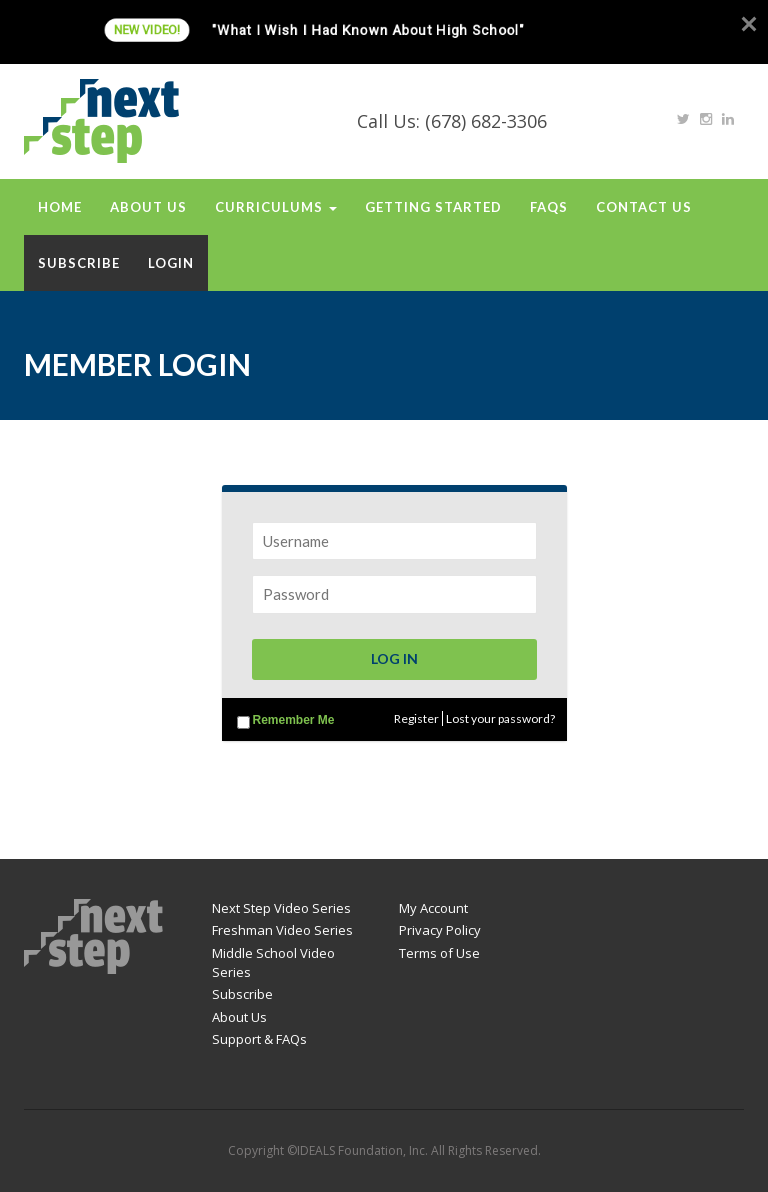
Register (416, 718)
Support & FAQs (259, 1039)
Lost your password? (500, 718)
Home (60, 207)
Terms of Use (439, 953)
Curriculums (276, 207)
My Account (433, 908)
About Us (148, 207)
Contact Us (644, 207)
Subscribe (79, 263)
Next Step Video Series (281, 908)
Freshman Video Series (282, 930)
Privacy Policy (440, 930)
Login (171, 263)
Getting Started (433, 207)
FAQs (549, 207)
